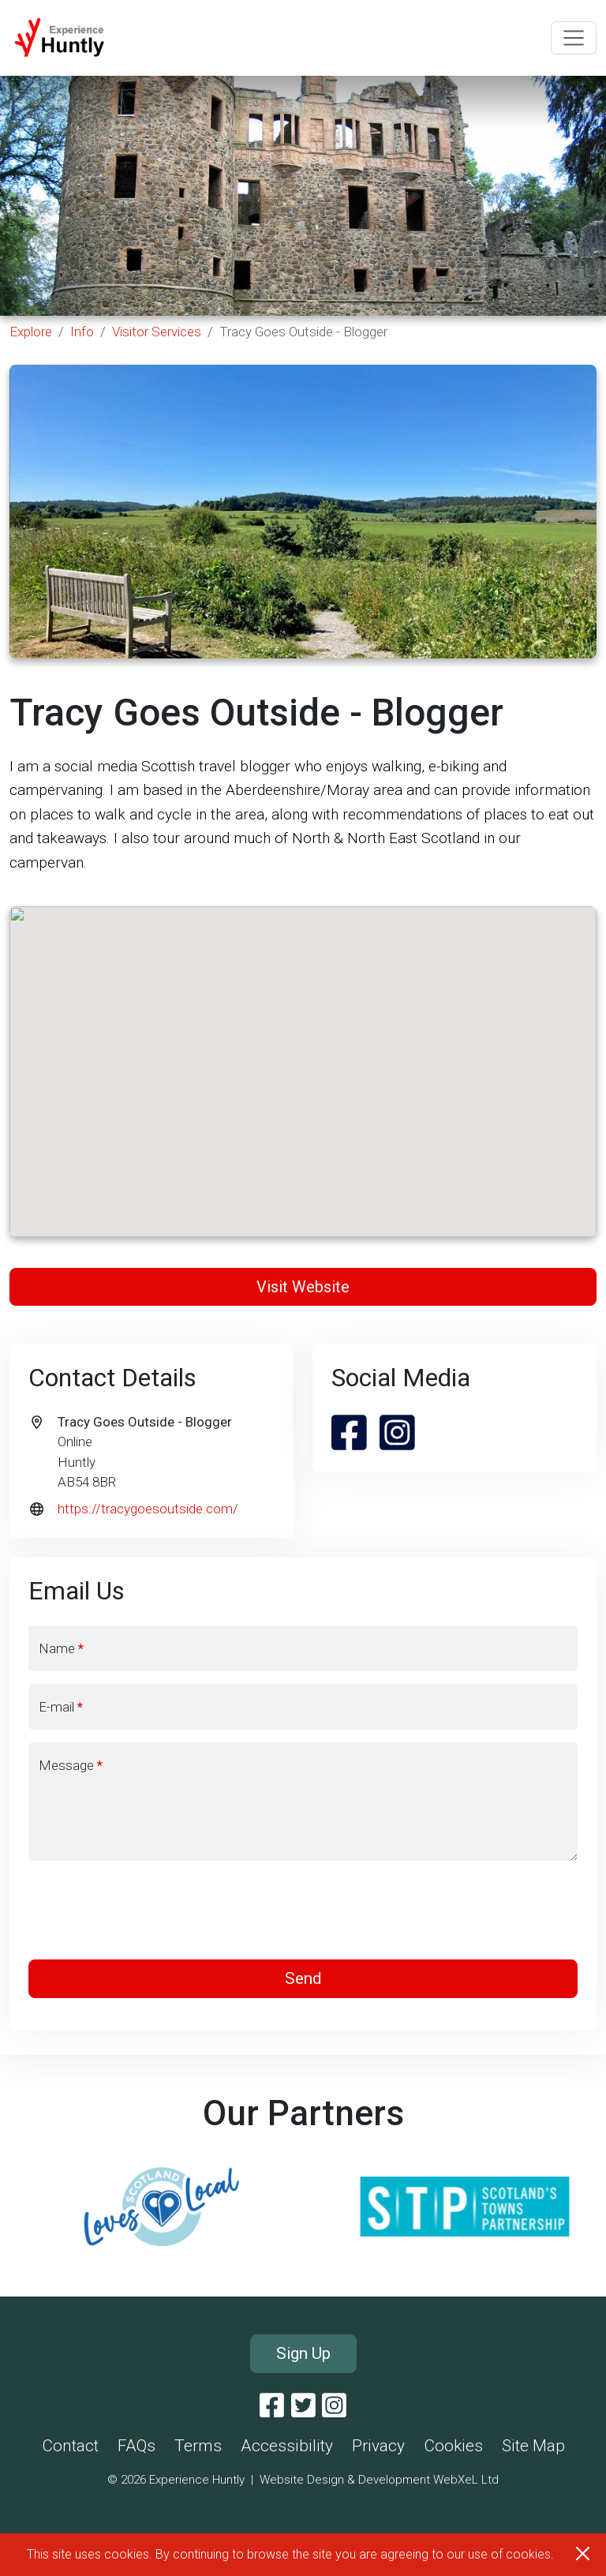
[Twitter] (303, 2406)
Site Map (533, 2445)
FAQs (136, 2445)
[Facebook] (272, 2406)
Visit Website (303, 1286)
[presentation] (303, 1910)
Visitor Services (156, 331)
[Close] (582, 2553)
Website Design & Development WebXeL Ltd (379, 2480)
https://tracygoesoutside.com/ (148, 1509)
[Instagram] (334, 2406)
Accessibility (287, 2445)
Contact (70, 2445)
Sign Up (303, 2353)
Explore (30, 331)
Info (82, 331)
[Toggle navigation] (574, 37)
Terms (198, 2445)
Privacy (378, 2445)
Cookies (453, 2445)
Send (303, 1978)
